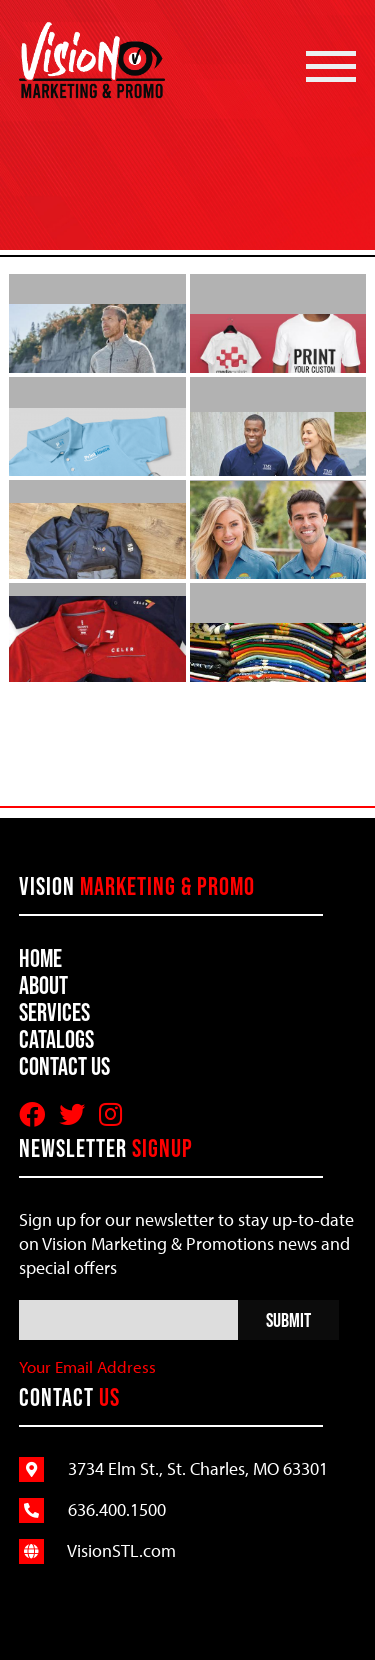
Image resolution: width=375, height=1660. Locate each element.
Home (40, 958)
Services (54, 1012)
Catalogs (56, 1039)
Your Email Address (87, 1366)
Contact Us (64, 1066)
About (43, 985)
